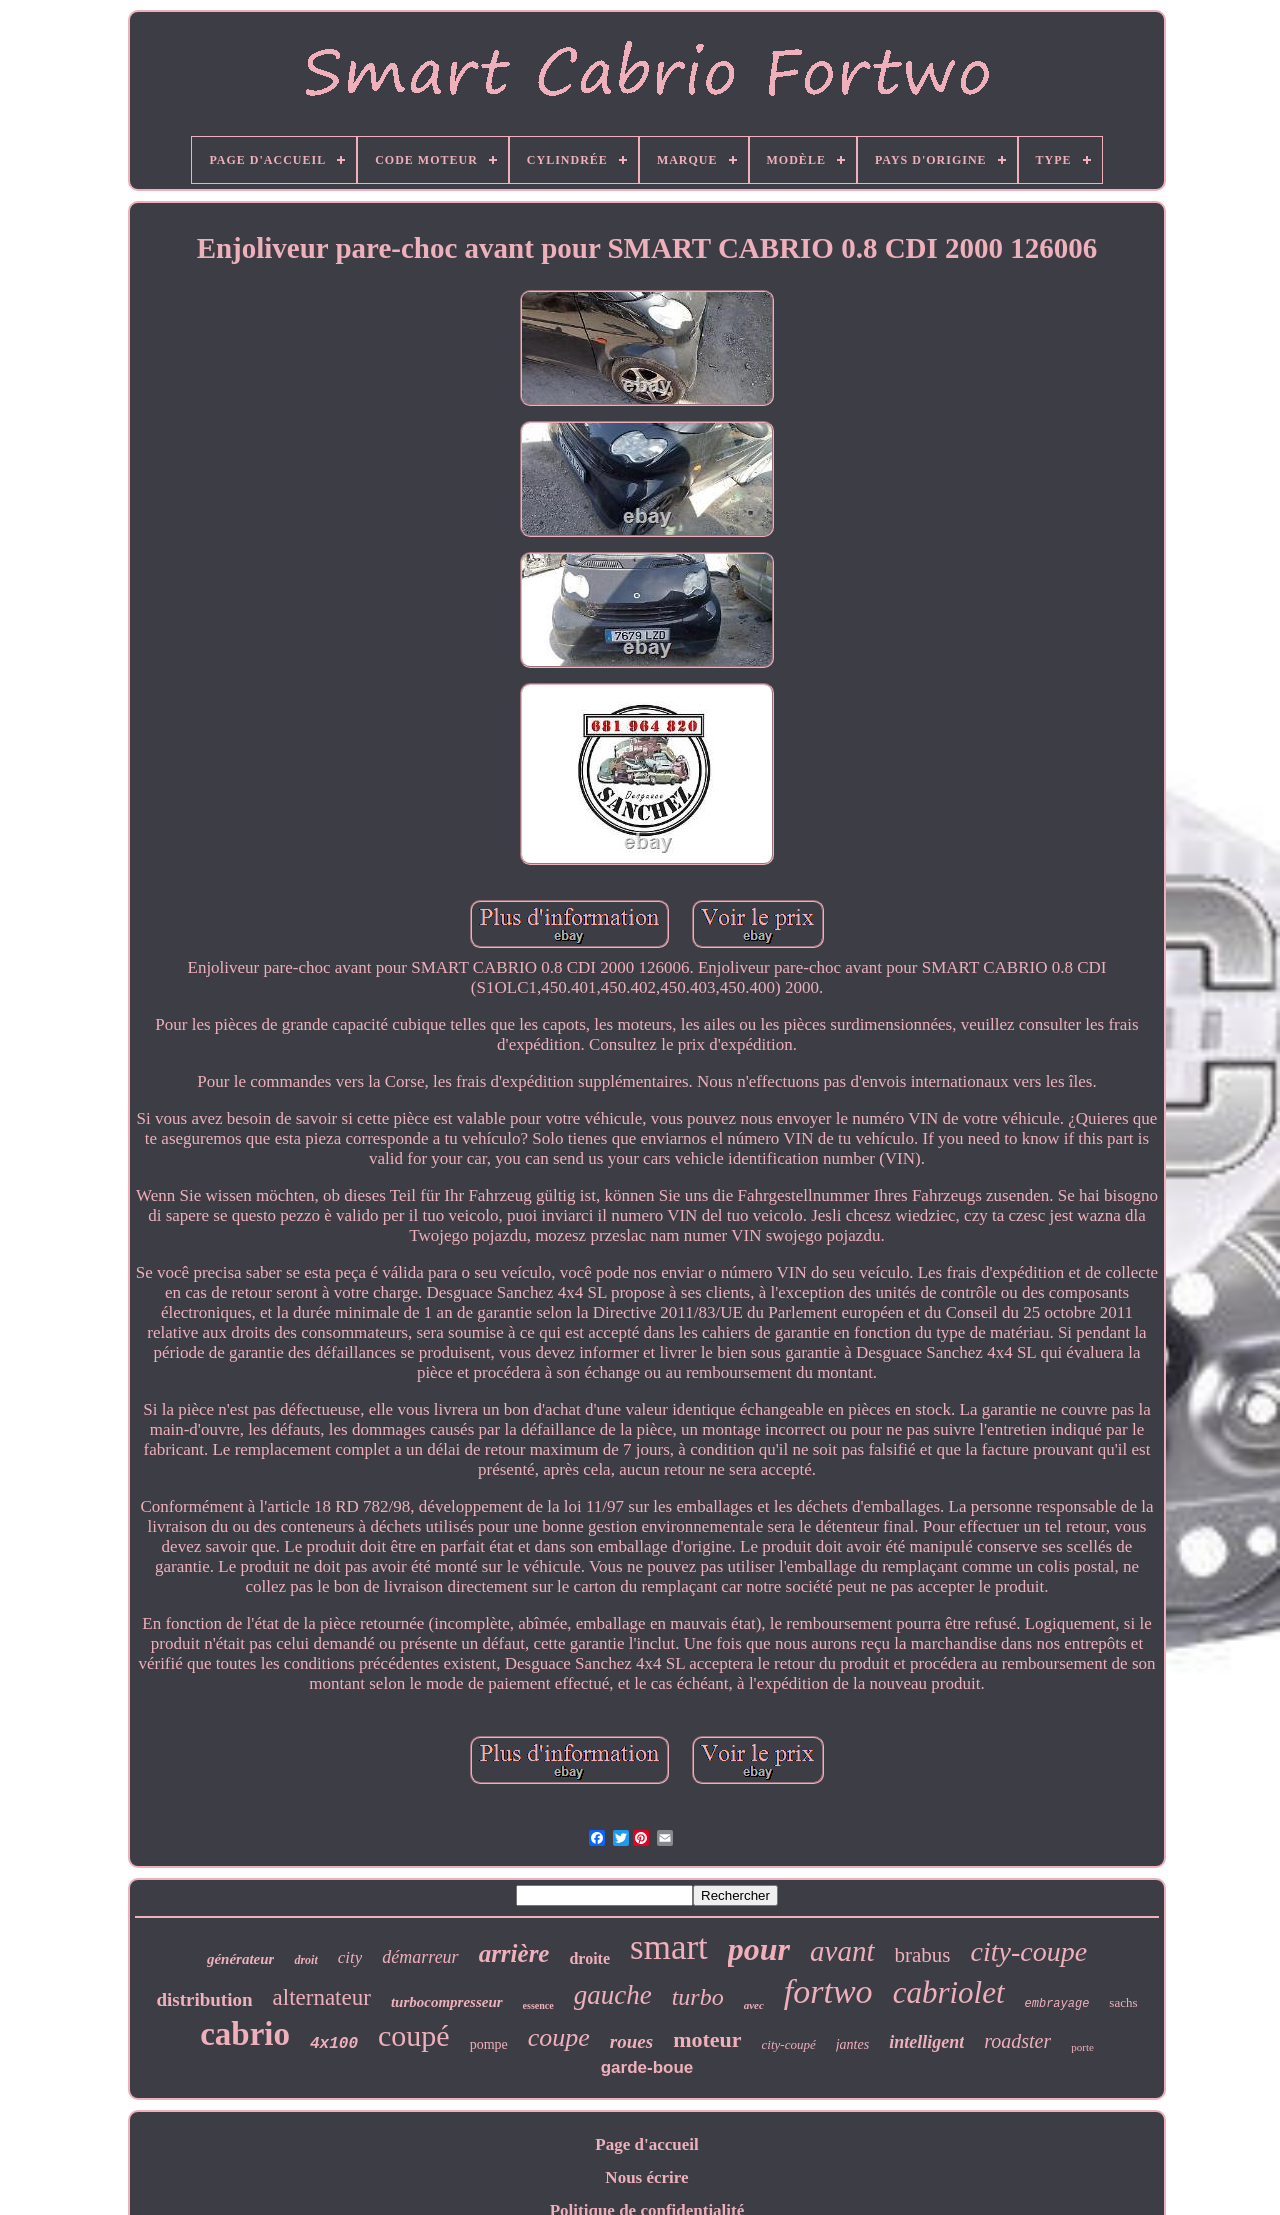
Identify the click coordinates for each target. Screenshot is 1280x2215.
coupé (414, 2035)
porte (1082, 2047)
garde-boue (647, 2067)
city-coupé (789, 2044)
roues (631, 2041)
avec (754, 2005)
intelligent (926, 2042)
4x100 (334, 2044)
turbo (698, 1997)
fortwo (828, 1991)
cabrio (245, 2034)
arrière (514, 1953)
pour (759, 1949)
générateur (241, 1959)
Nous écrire (646, 2177)
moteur (707, 2039)
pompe (489, 2044)
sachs (1123, 2002)
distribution (204, 1999)
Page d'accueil (646, 2144)
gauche (613, 1995)
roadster (1017, 2041)
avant (842, 1951)
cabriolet (949, 1992)
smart (669, 1947)
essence (538, 2005)
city (350, 1957)
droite (589, 1958)
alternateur (322, 1997)
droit (305, 1960)
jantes (852, 2044)
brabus (923, 1955)
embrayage (1057, 2004)
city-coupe (1029, 1951)
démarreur (420, 1957)
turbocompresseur (447, 2002)
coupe (559, 2037)
